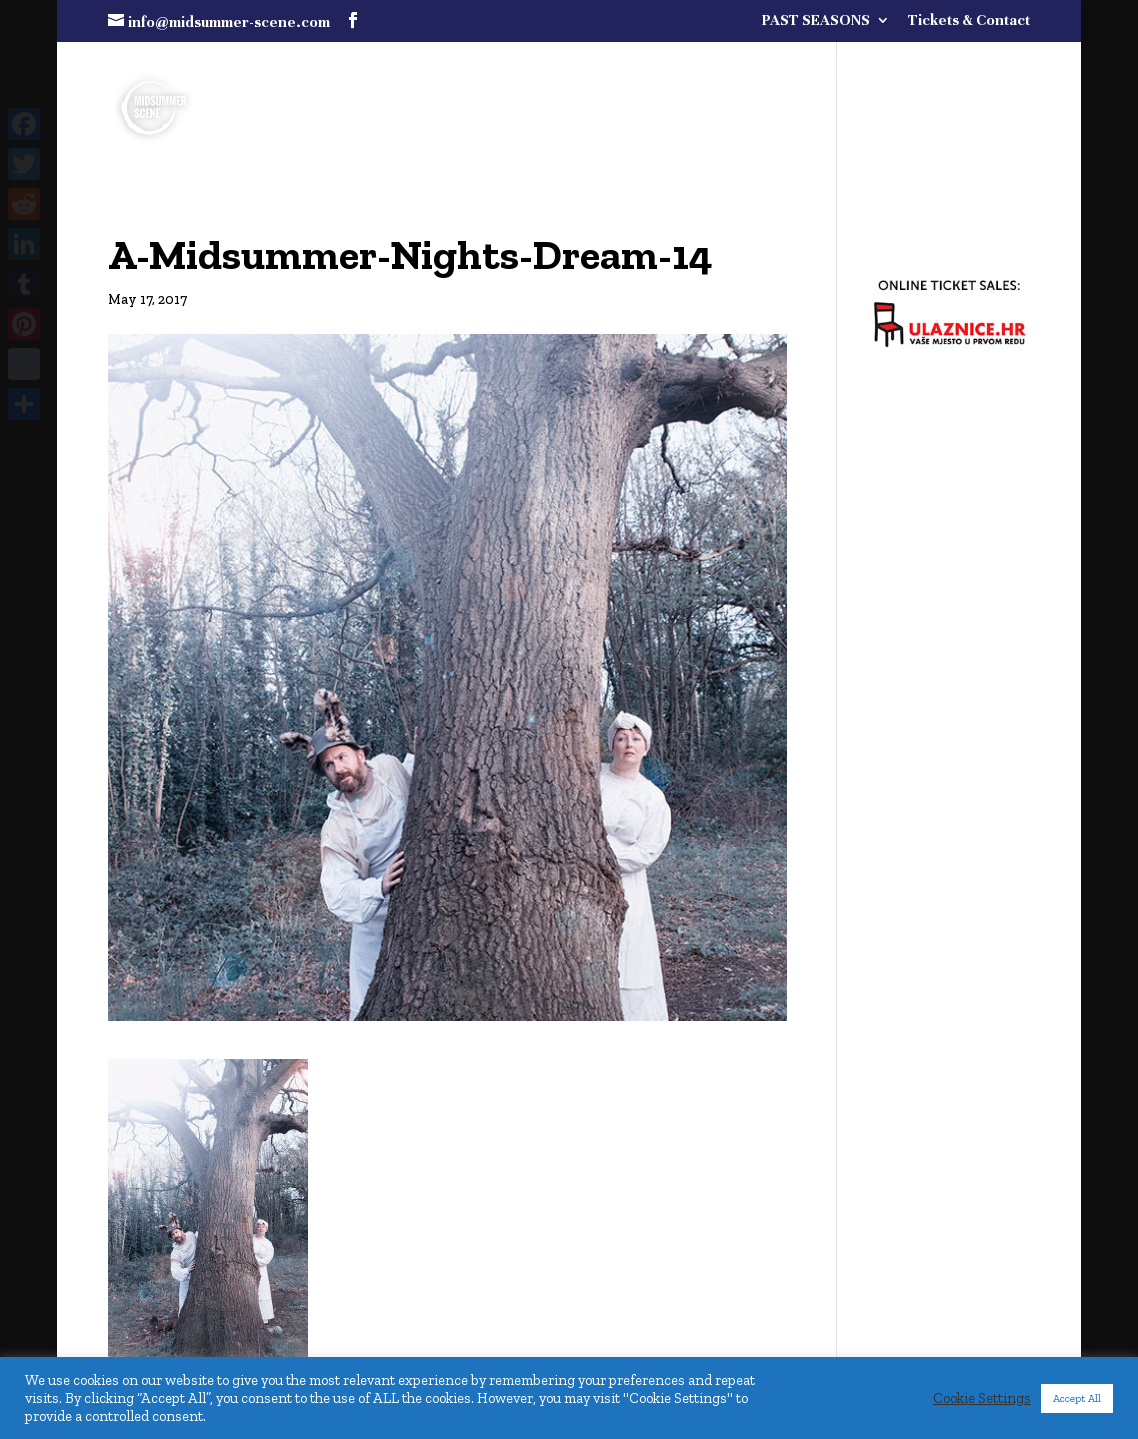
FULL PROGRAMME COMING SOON (822, 71)
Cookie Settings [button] (982, 1398)
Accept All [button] (1077, 1398)
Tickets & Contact (969, 20)
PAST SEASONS (816, 20)
